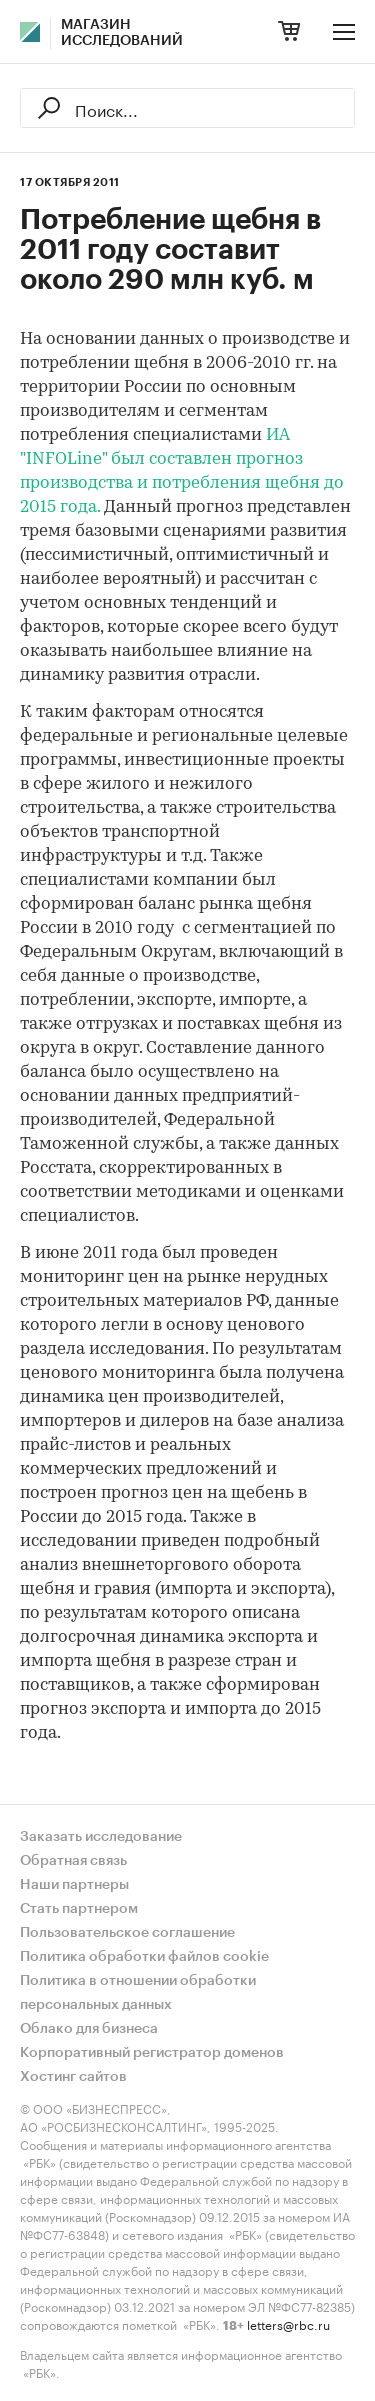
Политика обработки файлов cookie (144, 1957)
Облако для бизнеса (89, 2029)
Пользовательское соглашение (127, 1933)
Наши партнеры (74, 1885)
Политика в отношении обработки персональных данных (138, 1993)
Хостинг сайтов (73, 2077)
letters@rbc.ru (288, 2323)
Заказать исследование (101, 1837)
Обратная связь (73, 1861)
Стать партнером (79, 1909)
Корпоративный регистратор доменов (152, 2053)
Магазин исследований (122, 33)
